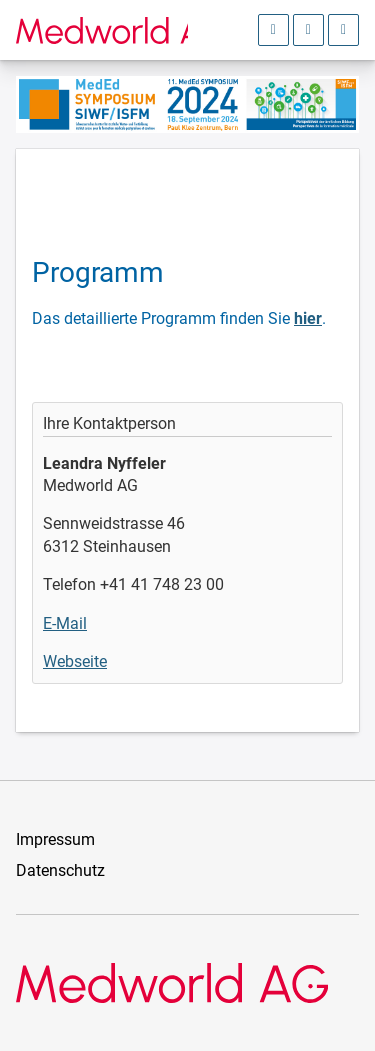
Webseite (75, 661)
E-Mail (65, 623)
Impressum (55, 839)
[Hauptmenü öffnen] (343, 30)
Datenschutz (60, 870)
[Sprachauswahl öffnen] (308, 30)
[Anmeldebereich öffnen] (273, 30)
